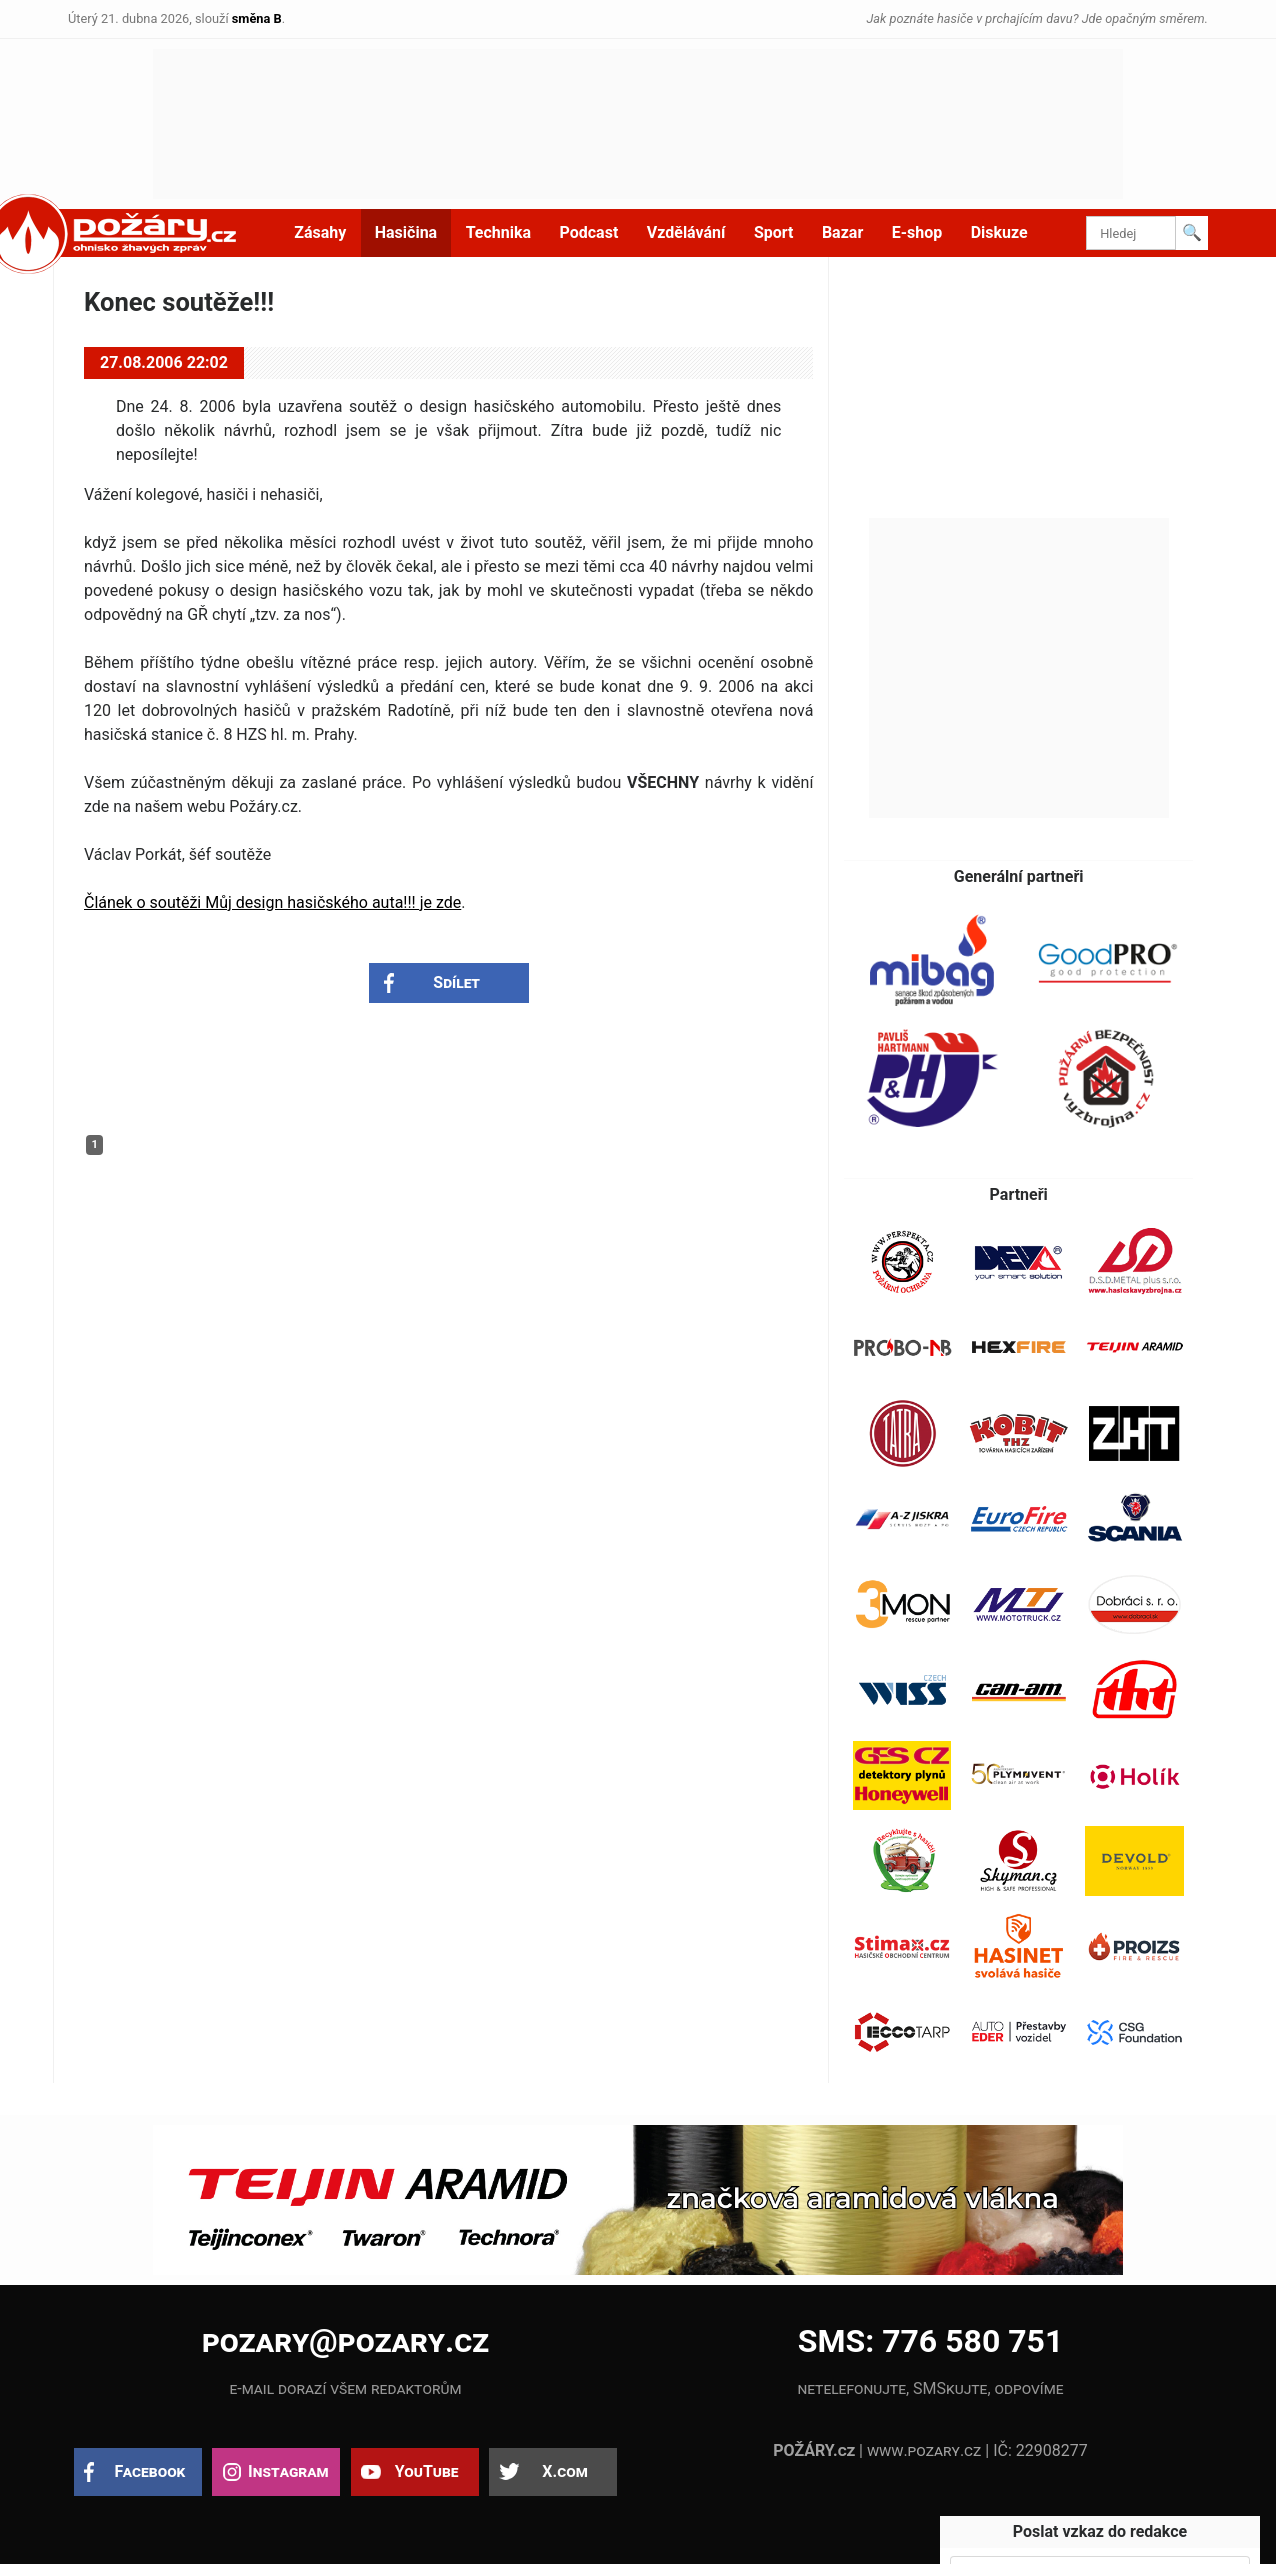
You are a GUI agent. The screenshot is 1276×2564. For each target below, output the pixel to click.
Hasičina (406, 232)
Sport (774, 232)
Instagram (288, 2471)
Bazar (842, 232)
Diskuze (999, 232)
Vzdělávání (686, 232)
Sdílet (456, 982)
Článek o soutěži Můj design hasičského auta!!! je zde (272, 902)
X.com (564, 2471)
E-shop (917, 232)
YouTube (427, 2471)
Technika (498, 232)
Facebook (150, 2471)
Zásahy (320, 232)
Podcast (589, 232)
